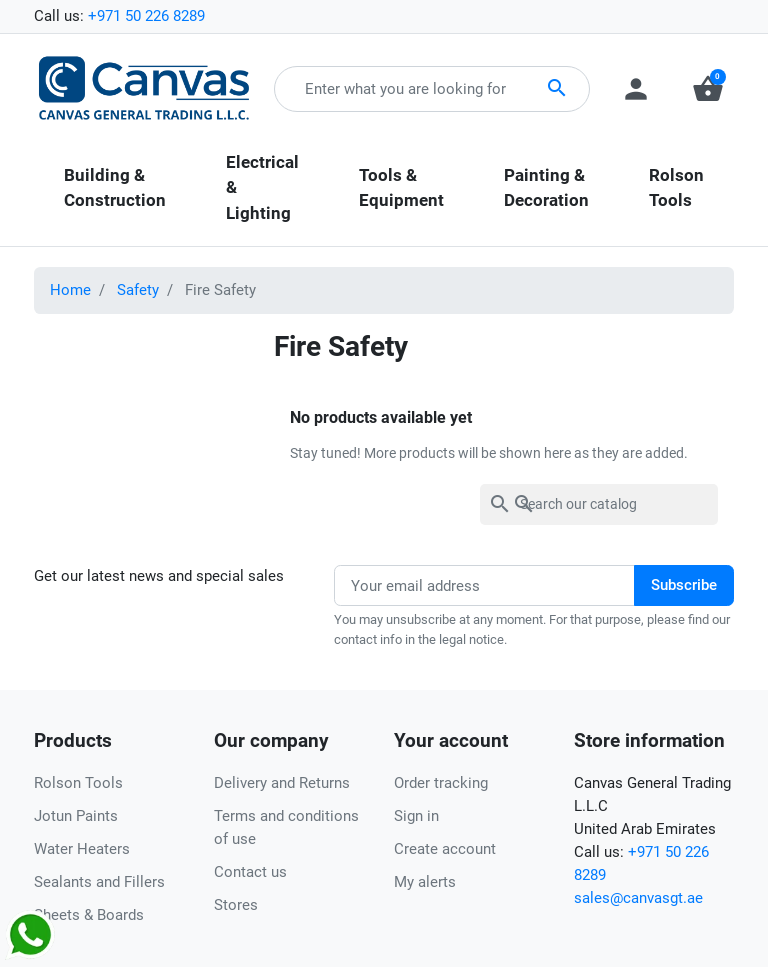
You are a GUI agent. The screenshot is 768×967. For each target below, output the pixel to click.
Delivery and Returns (282, 783)
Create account (445, 849)
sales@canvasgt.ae (638, 898)
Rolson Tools (78, 783)
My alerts (425, 882)
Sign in (416, 816)
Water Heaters (82, 849)
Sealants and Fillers (99, 882)
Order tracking (441, 783)
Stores (236, 905)
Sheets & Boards (89, 915)
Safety (138, 290)
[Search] (599, 504)
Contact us (250, 872)
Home (70, 290)
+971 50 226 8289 (146, 16)
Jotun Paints (76, 816)
